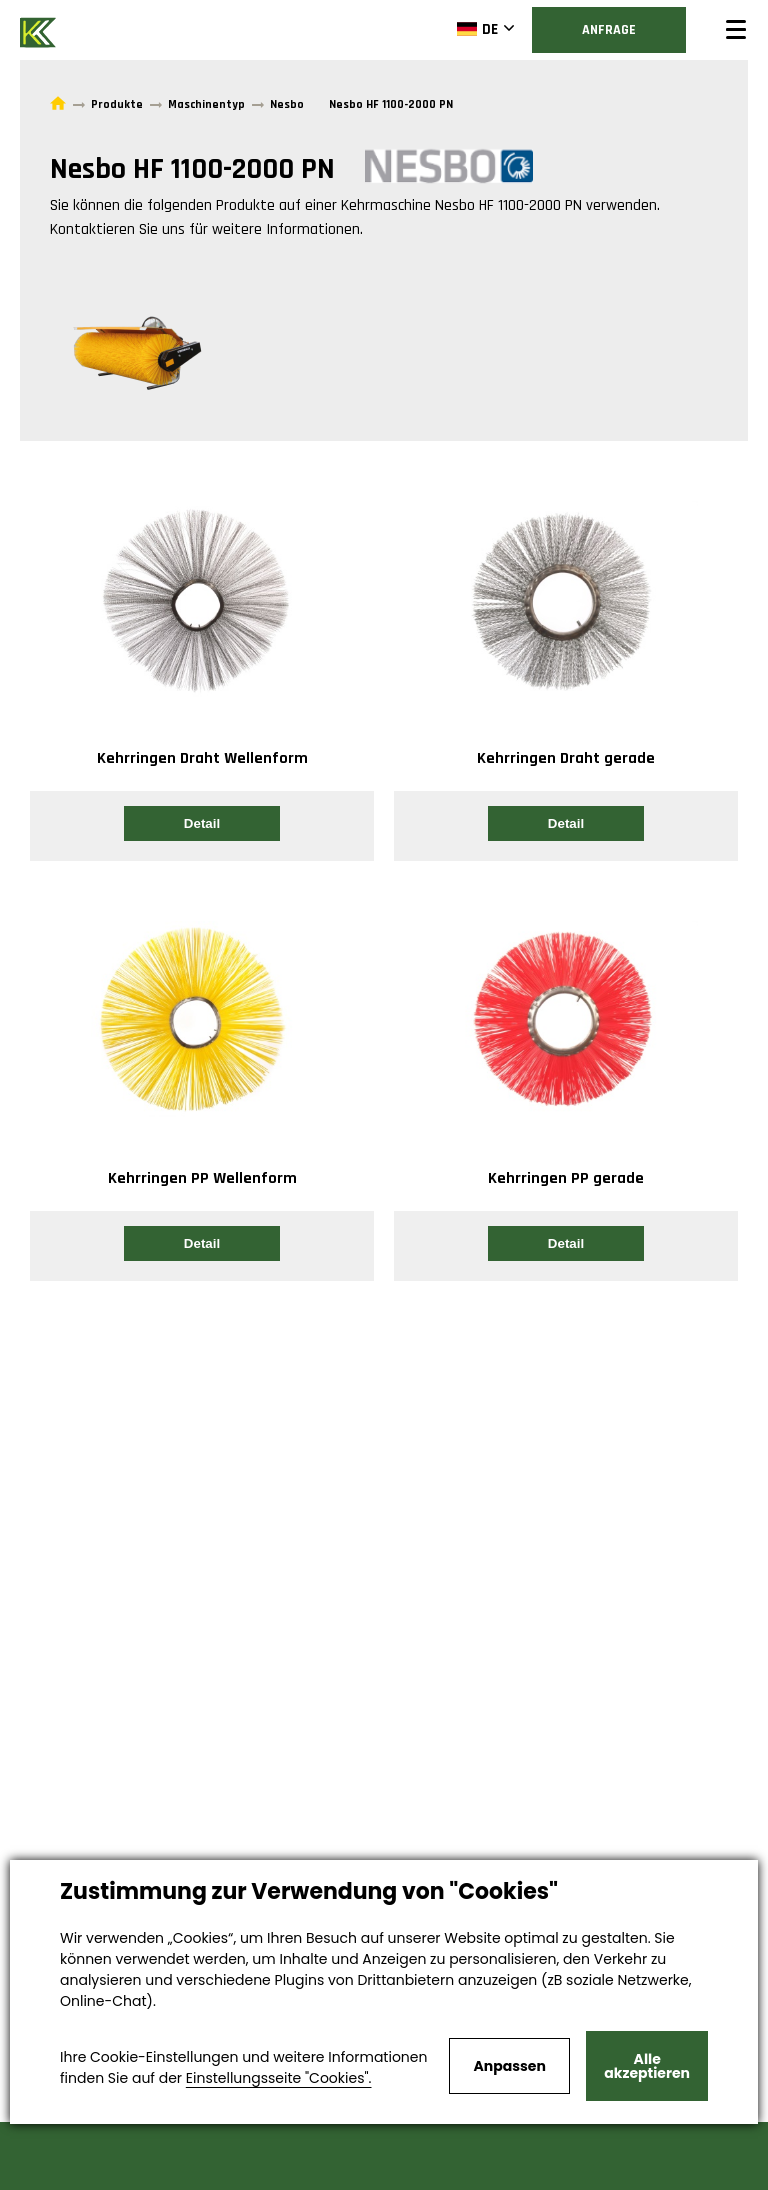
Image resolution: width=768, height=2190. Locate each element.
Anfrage (609, 30)
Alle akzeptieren (647, 2066)
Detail (202, 823)
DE (477, 29)
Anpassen (509, 2066)
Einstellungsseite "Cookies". (279, 2078)
